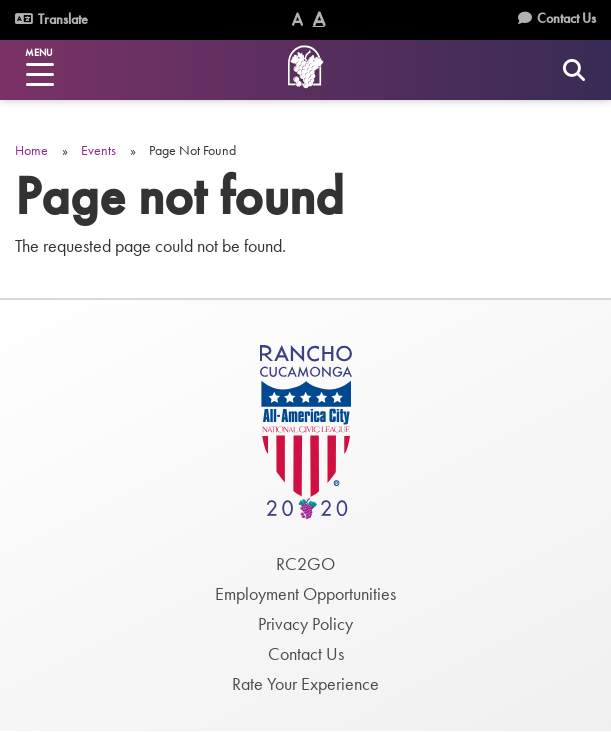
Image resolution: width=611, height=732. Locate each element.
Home (31, 150)
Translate (51, 19)
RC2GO (305, 563)
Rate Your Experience (305, 683)
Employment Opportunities (305, 593)
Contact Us (566, 18)
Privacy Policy (305, 623)
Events (98, 150)
